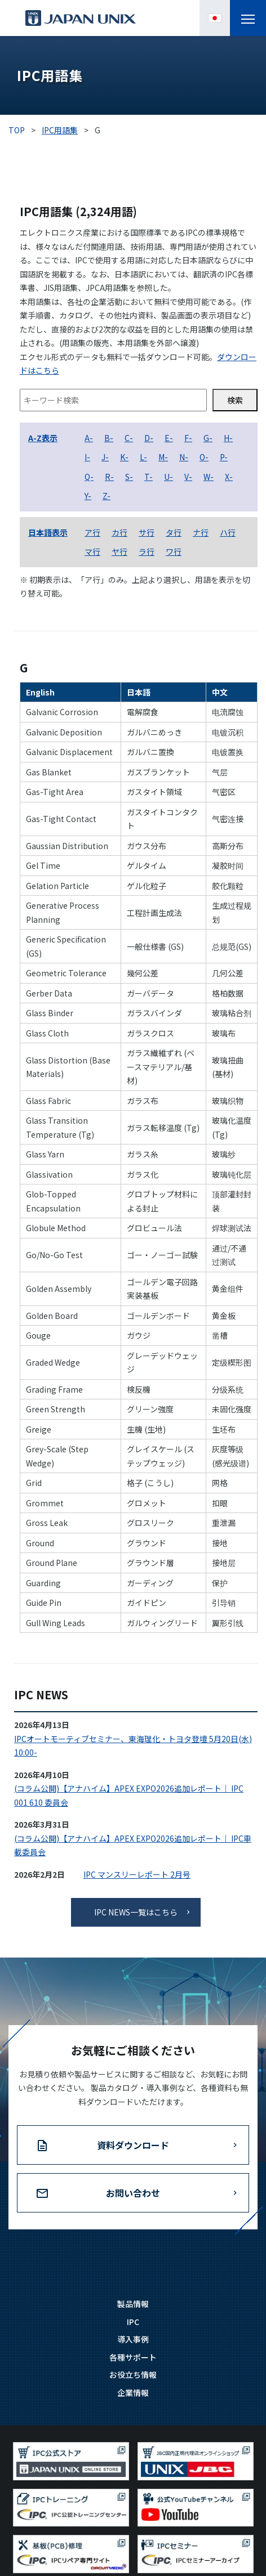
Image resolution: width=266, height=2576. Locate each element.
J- (105, 457)
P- (224, 457)
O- (204, 457)
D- (148, 437)
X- (229, 476)
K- (124, 457)
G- (207, 437)
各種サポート (133, 2357)
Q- (89, 476)
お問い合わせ (133, 2193)
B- (108, 437)
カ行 (119, 532)
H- (228, 437)
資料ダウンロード (133, 2145)
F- (188, 437)
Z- (106, 495)
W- (208, 476)
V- (188, 476)
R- (109, 476)
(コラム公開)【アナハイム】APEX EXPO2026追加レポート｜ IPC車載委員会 (132, 1845)
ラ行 (146, 551)
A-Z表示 (42, 437)
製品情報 (133, 2303)
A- (89, 437)
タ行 (173, 532)
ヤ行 (119, 551)
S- (129, 476)
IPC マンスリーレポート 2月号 (136, 1874)
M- (163, 457)
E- (169, 437)
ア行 (92, 532)
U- (168, 476)
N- (183, 457)
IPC (133, 2321)
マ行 (92, 551)
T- (148, 476)
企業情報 (133, 2392)
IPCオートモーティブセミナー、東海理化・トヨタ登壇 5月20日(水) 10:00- (133, 1745)
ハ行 (228, 532)
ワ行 (173, 551)
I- (87, 457)
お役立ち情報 (133, 2374)
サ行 (146, 532)
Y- (88, 495)
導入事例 (133, 2339)
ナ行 (201, 532)
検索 (235, 400)
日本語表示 (48, 532)
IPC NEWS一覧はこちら (136, 1912)
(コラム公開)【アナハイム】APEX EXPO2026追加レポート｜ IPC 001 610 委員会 (128, 1795)
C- (129, 437)
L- (143, 457)
